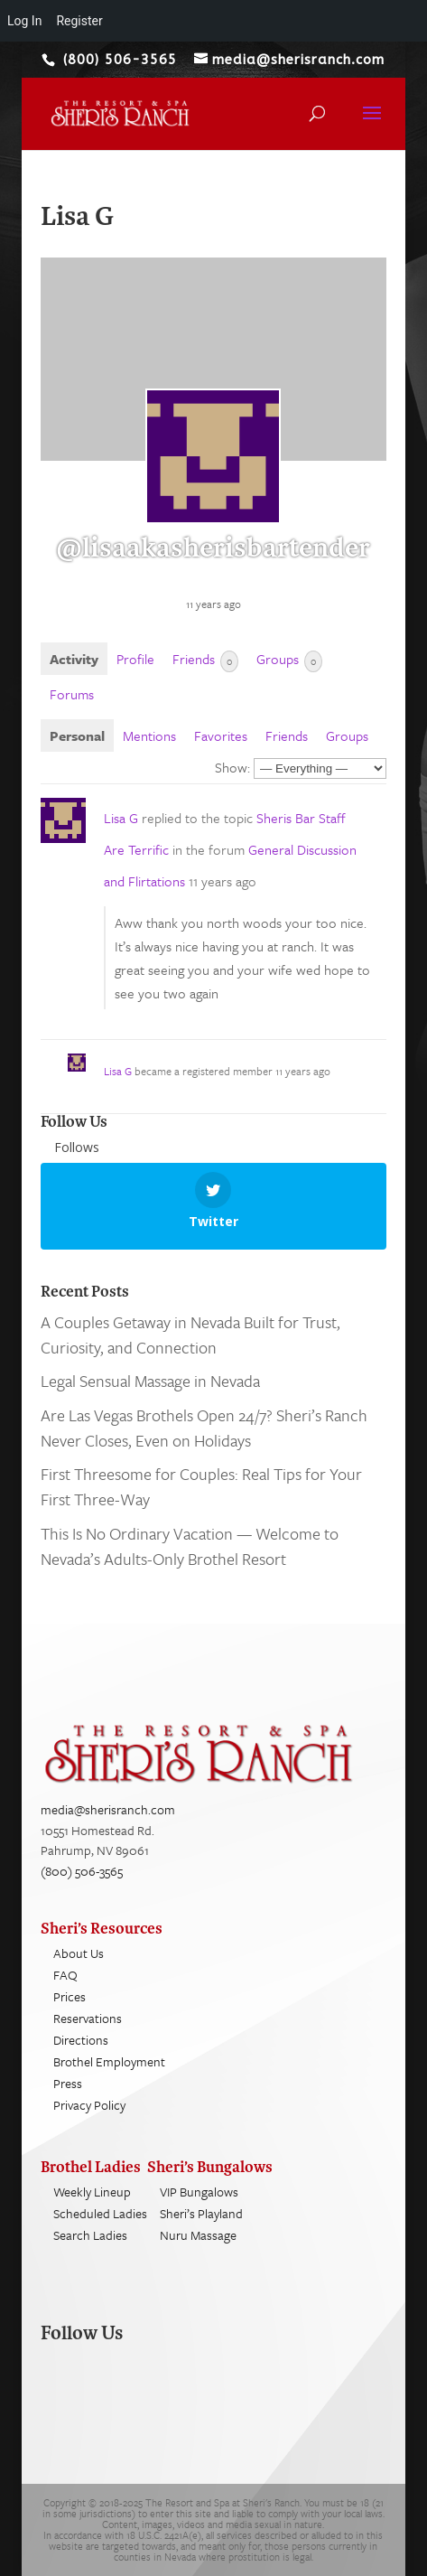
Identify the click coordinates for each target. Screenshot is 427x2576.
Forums (72, 694)
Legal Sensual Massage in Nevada (150, 1380)
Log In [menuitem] (24, 21)
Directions (80, 2039)
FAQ (65, 1974)
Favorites (220, 735)
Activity (74, 659)
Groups (289, 660)
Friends (205, 660)
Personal (77, 735)
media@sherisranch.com (108, 1809)
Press (67, 2083)
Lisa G (121, 818)
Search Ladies (90, 2234)
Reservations (87, 2018)
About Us (78, 1953)
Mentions (149, 735)
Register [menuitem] (79, 21)
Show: (232, 767)
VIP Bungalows (199, 2191)
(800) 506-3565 (82, 1870)
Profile (135, 659)
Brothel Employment (109, 2061)
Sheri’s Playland (201, 2213)
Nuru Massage (198, 2234)
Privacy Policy (89, 2104)
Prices (69, 1996)
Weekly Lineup (92, 2191)
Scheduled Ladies (100, 2213)
